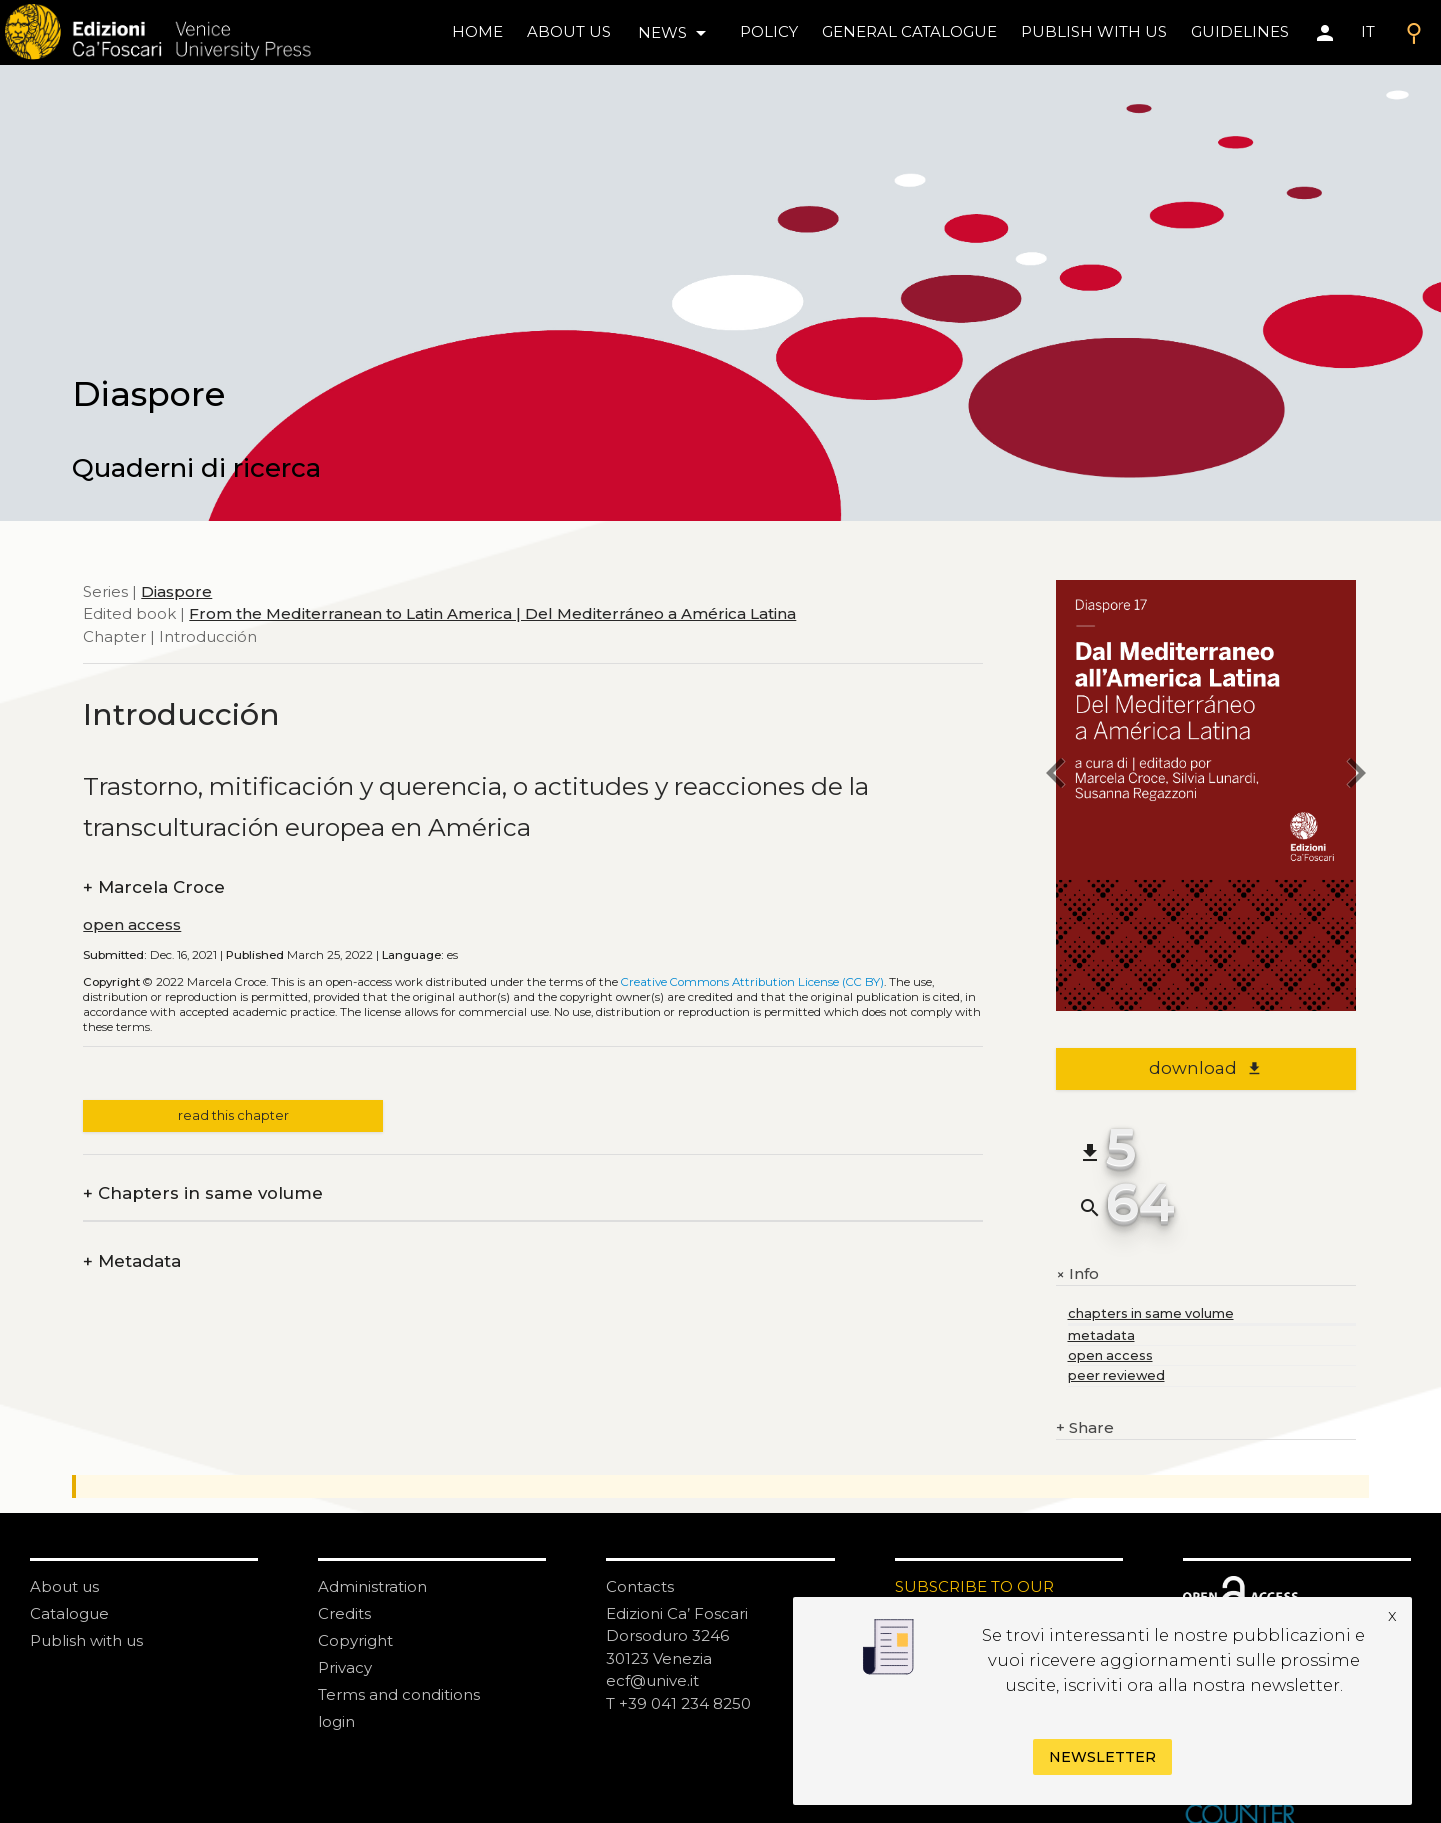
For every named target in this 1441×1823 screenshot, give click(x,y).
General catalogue (909, 31)
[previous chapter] (1056, 776)
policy (769, 31)
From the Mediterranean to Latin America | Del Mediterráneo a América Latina (492, 613)
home (477, 31)
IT (1368, 31)
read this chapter (233, 1115)
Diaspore (176, 591)
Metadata (132, 1261)
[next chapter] (1356, 776)
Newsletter (1102, 1757)
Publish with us (1094, 31)
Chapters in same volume (203, 1193)
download (1205, 1068)
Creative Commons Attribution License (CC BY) (752, 982)
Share (1085, 1428)
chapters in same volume (1151, 1313)
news (675, 33)
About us (569, 31)
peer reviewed (1116, 1375)
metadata (1101, 1335)
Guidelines (1240, 31)
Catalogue (69, 1613)
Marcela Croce (154, 887)
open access (132, 924)
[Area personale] (1325, 33)
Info (1077, 1274)
